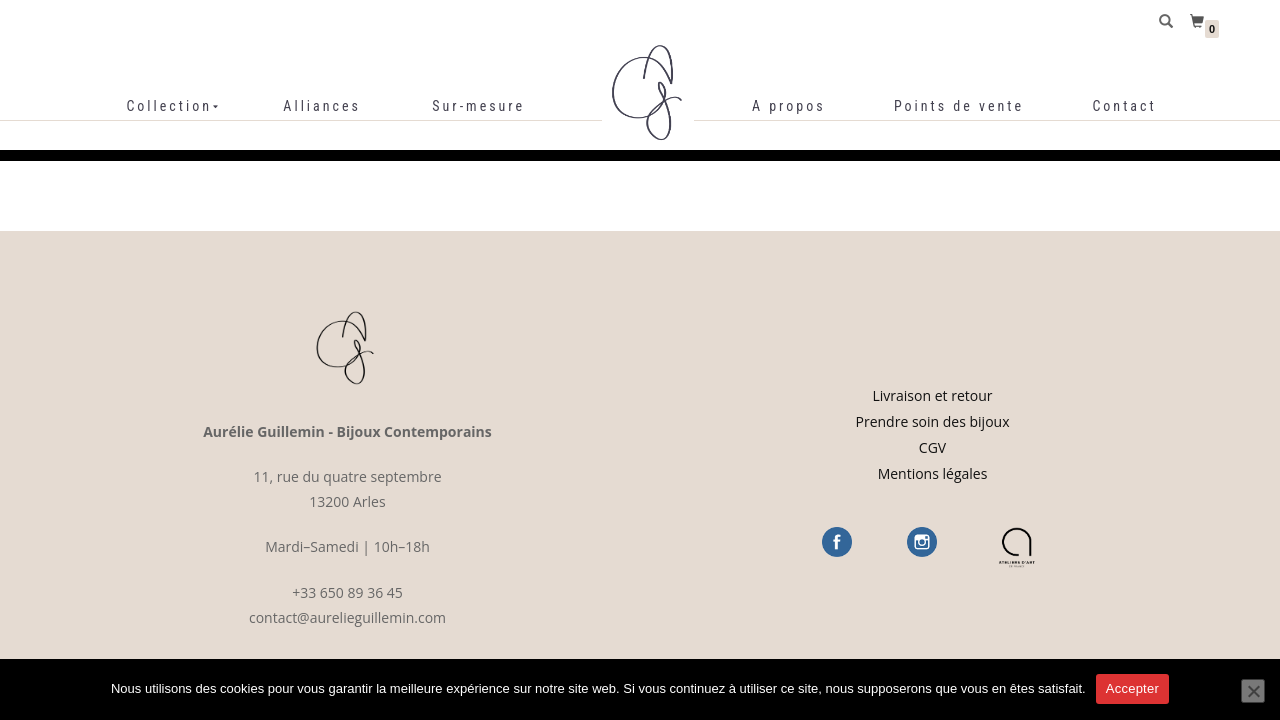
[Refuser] (1253, 691)
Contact (1124, 106)
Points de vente (959, 106)
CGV (932, 447)
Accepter (1132, 688)
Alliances (322, 106)
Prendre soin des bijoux (933, 421)
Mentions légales (933, 473)
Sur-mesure (478, 106)
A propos (789, 106)
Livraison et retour (933, 395)
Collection (169, 106)
